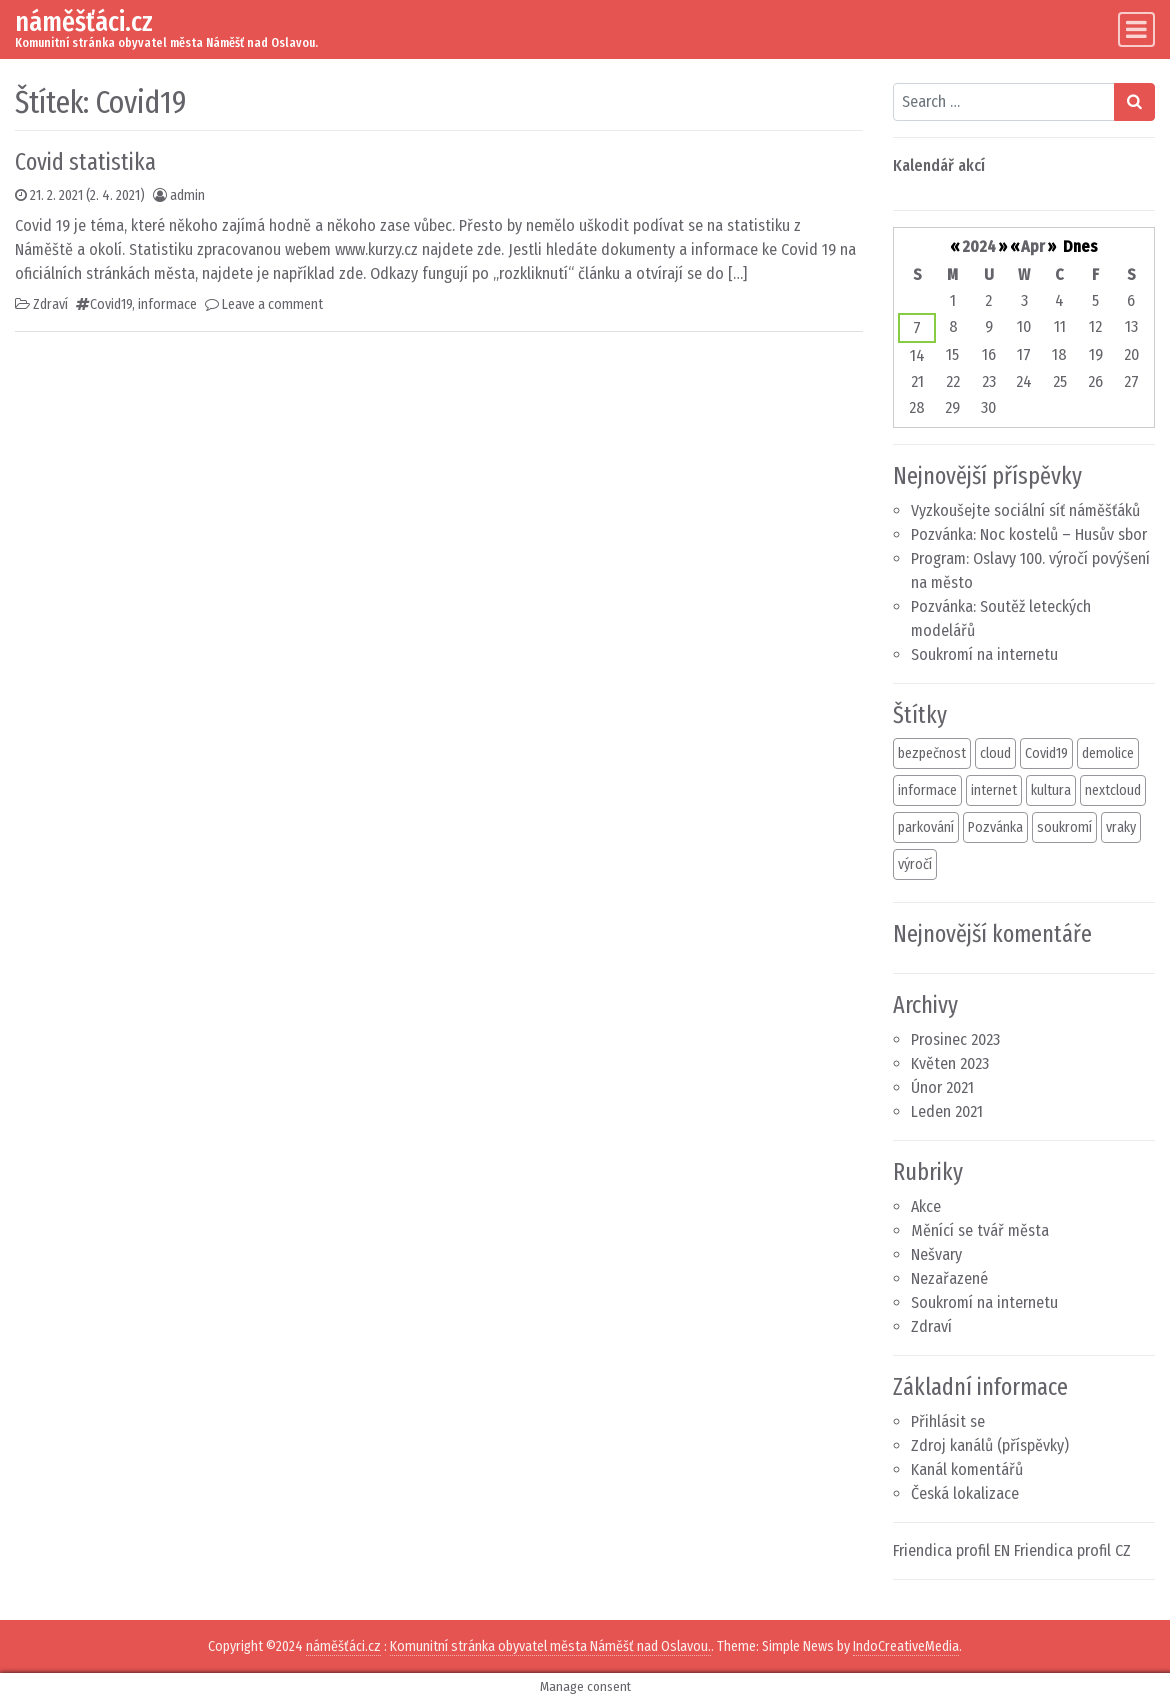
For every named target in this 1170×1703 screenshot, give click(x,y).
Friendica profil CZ (1072, 1550)
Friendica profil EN (951, 1550)
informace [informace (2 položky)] (927, 790)
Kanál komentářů (967, 1469)
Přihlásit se (948, 1421)
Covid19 (111, 304)
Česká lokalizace (965, 1493)
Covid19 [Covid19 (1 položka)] (1046, 753)
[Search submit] (1134, 102)
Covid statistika (85, 162)
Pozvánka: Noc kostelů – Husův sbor (1029, 534)
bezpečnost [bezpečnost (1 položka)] (932, 753)
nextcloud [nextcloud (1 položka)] (1113, 790)
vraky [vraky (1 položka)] (1121, 827)
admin (187, 195)
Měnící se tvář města (980, 1230)
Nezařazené (949, 1278)
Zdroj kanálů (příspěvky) (990, 1445)
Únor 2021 (942, 1087)
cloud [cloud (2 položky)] (995, 753)
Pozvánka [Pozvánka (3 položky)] (995, 827)
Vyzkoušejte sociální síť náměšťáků (1025, 510)
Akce (926, 1206)
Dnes (1080, 246)
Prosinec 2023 (955, 1039)
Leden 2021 (947, 1111)
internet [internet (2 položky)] (994, 790)
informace (167, 304)
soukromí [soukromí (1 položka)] (1064, 827)
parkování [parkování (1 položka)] (926, 827)
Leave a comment (272, 304)
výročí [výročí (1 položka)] (915, 864)
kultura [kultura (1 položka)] (1051, 790)
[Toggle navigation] (1136, 29)
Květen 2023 (950, 1063)
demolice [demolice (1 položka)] (1108, 753)
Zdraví (50, 304)
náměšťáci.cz (84, 21)
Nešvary (936, 1254)
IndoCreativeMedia (906, 1646)
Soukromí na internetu (984, 654)
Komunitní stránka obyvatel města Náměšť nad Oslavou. (550, 1646)
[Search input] (1004, 102)
